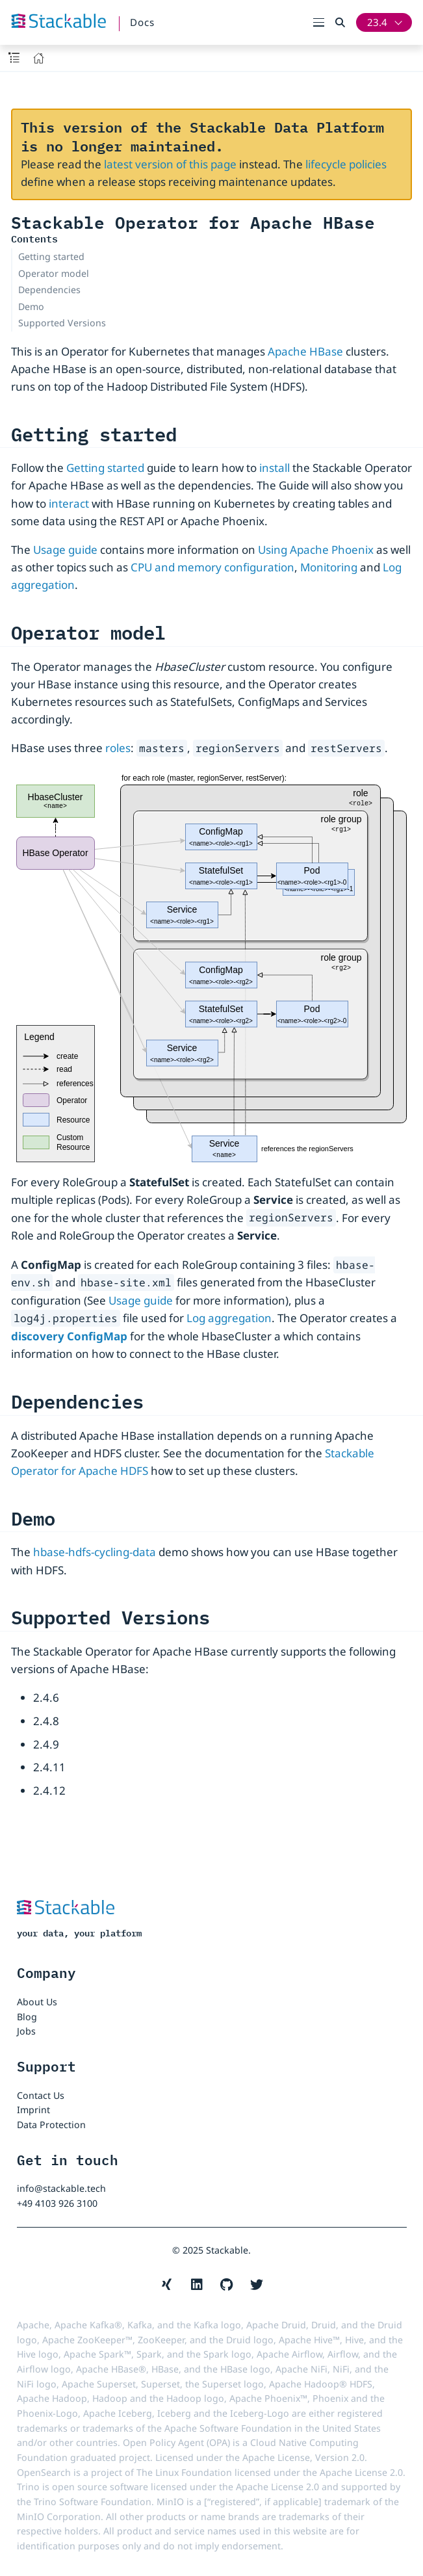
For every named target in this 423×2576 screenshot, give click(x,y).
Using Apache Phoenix (316, 549)
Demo (31, 306)
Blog (27, 2016)
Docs (142, 22)
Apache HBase (305, 351)
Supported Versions (62, 323)
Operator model (53, 273)
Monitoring (328, 567)
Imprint (33, 2109)
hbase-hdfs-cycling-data (94, 1551)
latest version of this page (170, 164)
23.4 (377, 22)
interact (69, 503)
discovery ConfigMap (69, 1336)
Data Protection (51, 2124)
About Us (37, 2002)
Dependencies (49, 289)
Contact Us (40, 2095)
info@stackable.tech (61, 2188)
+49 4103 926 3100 (57, 2203)
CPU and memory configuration (212, 567)
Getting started (51, 256)
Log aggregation (229, 1317)
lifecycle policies (346, 164)
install (274, 467)
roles (118, 747)
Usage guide (65, 549)
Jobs (26, 2031)
